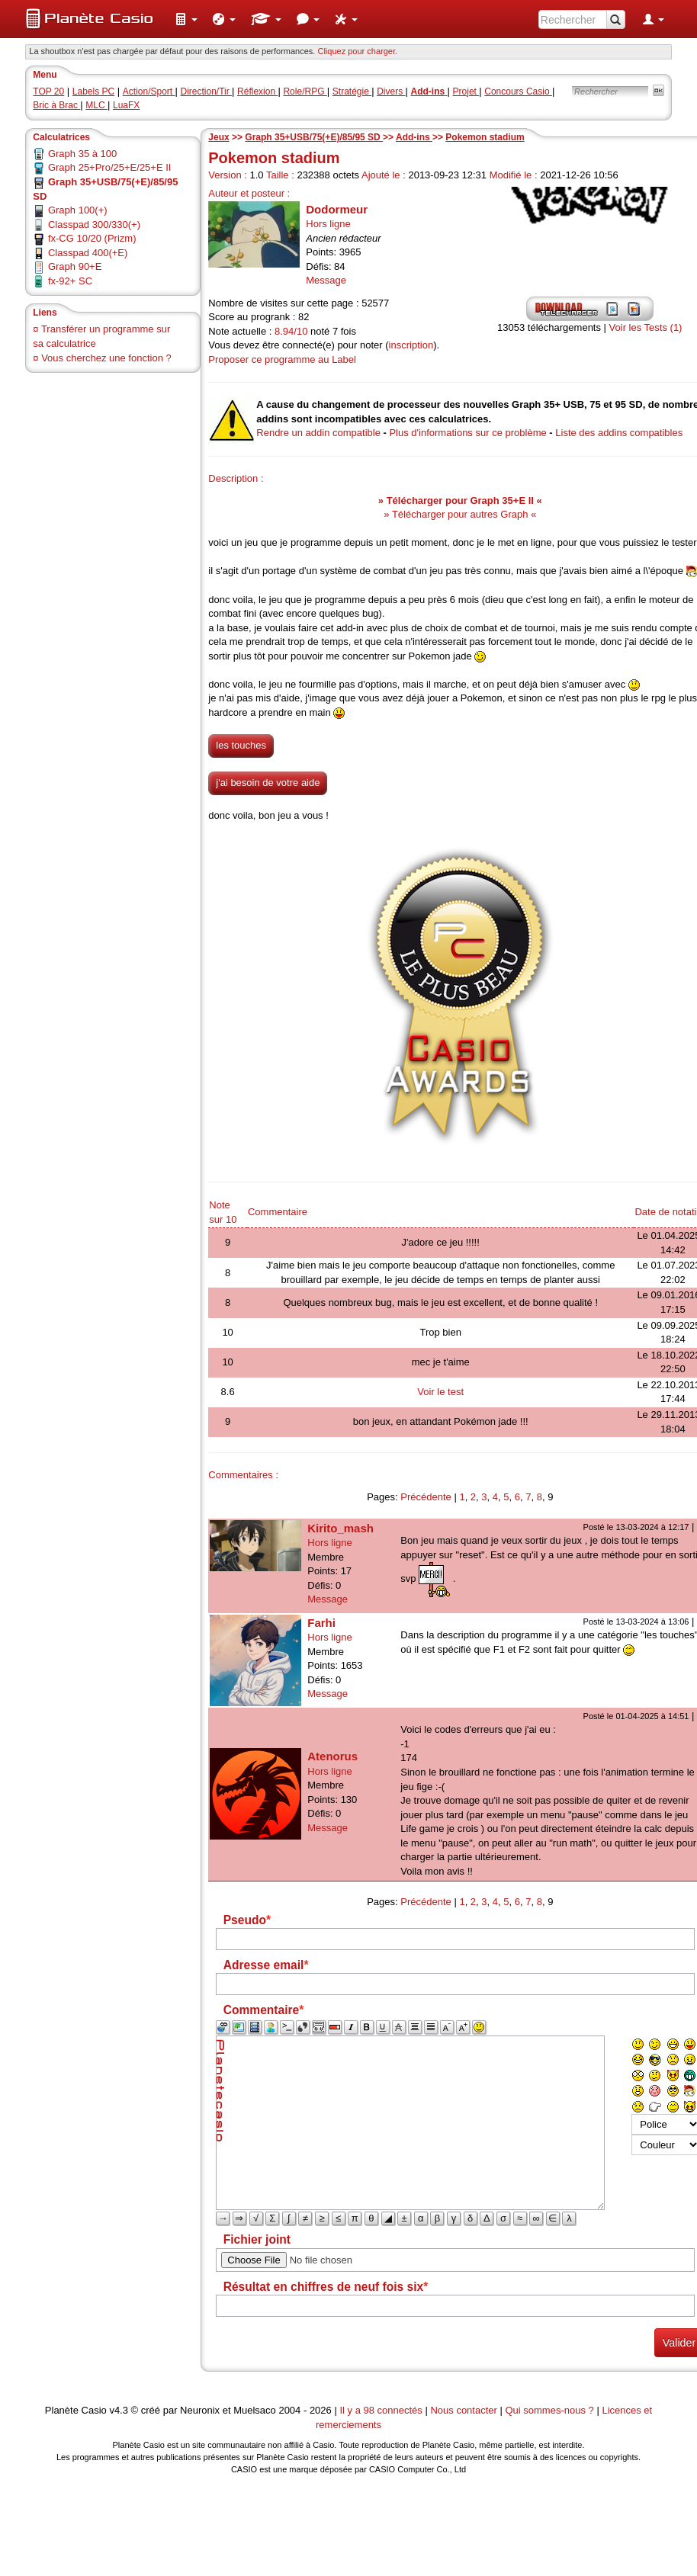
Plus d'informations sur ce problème (467, 432)
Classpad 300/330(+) (94, 224)
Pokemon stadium (484, 137)
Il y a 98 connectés (382, 2410)
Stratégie (351, 91)
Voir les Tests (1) (646, 327)
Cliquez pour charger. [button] (357, 51)
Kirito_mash (340, 1528)
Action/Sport (149, 91)
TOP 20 (48, 91)
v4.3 (118, 2410)
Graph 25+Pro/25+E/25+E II (110, 167)
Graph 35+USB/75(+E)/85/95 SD (314, 137)
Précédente (425, 1497)
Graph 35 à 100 (82, 153)
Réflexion (257, 91)
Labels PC (93, 91)
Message (326, 280)
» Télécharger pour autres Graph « (460, 514)
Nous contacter (463, 2410)
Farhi (321, 1622)
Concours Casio (518, 91)
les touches (241, 745)
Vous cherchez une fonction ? (106, 358)
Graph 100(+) (78, 210)
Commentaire (277, 1211)
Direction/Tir (207, 91)
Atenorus (332, 1756)
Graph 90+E (74, 266)
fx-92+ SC (70, 281)
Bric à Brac (56, 105)
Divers (391, 91)
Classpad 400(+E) (87, 252)
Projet (466, 91)
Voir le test (440, 1391)
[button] (186, 19)
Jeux (218, 137)
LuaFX (126, 105)
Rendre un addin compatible (318, 432)
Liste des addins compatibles (619, 432)
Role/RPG (304, 91)
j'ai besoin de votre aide (268, 782)
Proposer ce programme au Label (282, 359)
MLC (96, 105)
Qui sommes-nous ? (549, 2410)
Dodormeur (337, 209)
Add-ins (414, 137)
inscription (411, 345)
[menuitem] (186, 19)
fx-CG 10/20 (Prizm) (92, 238)
